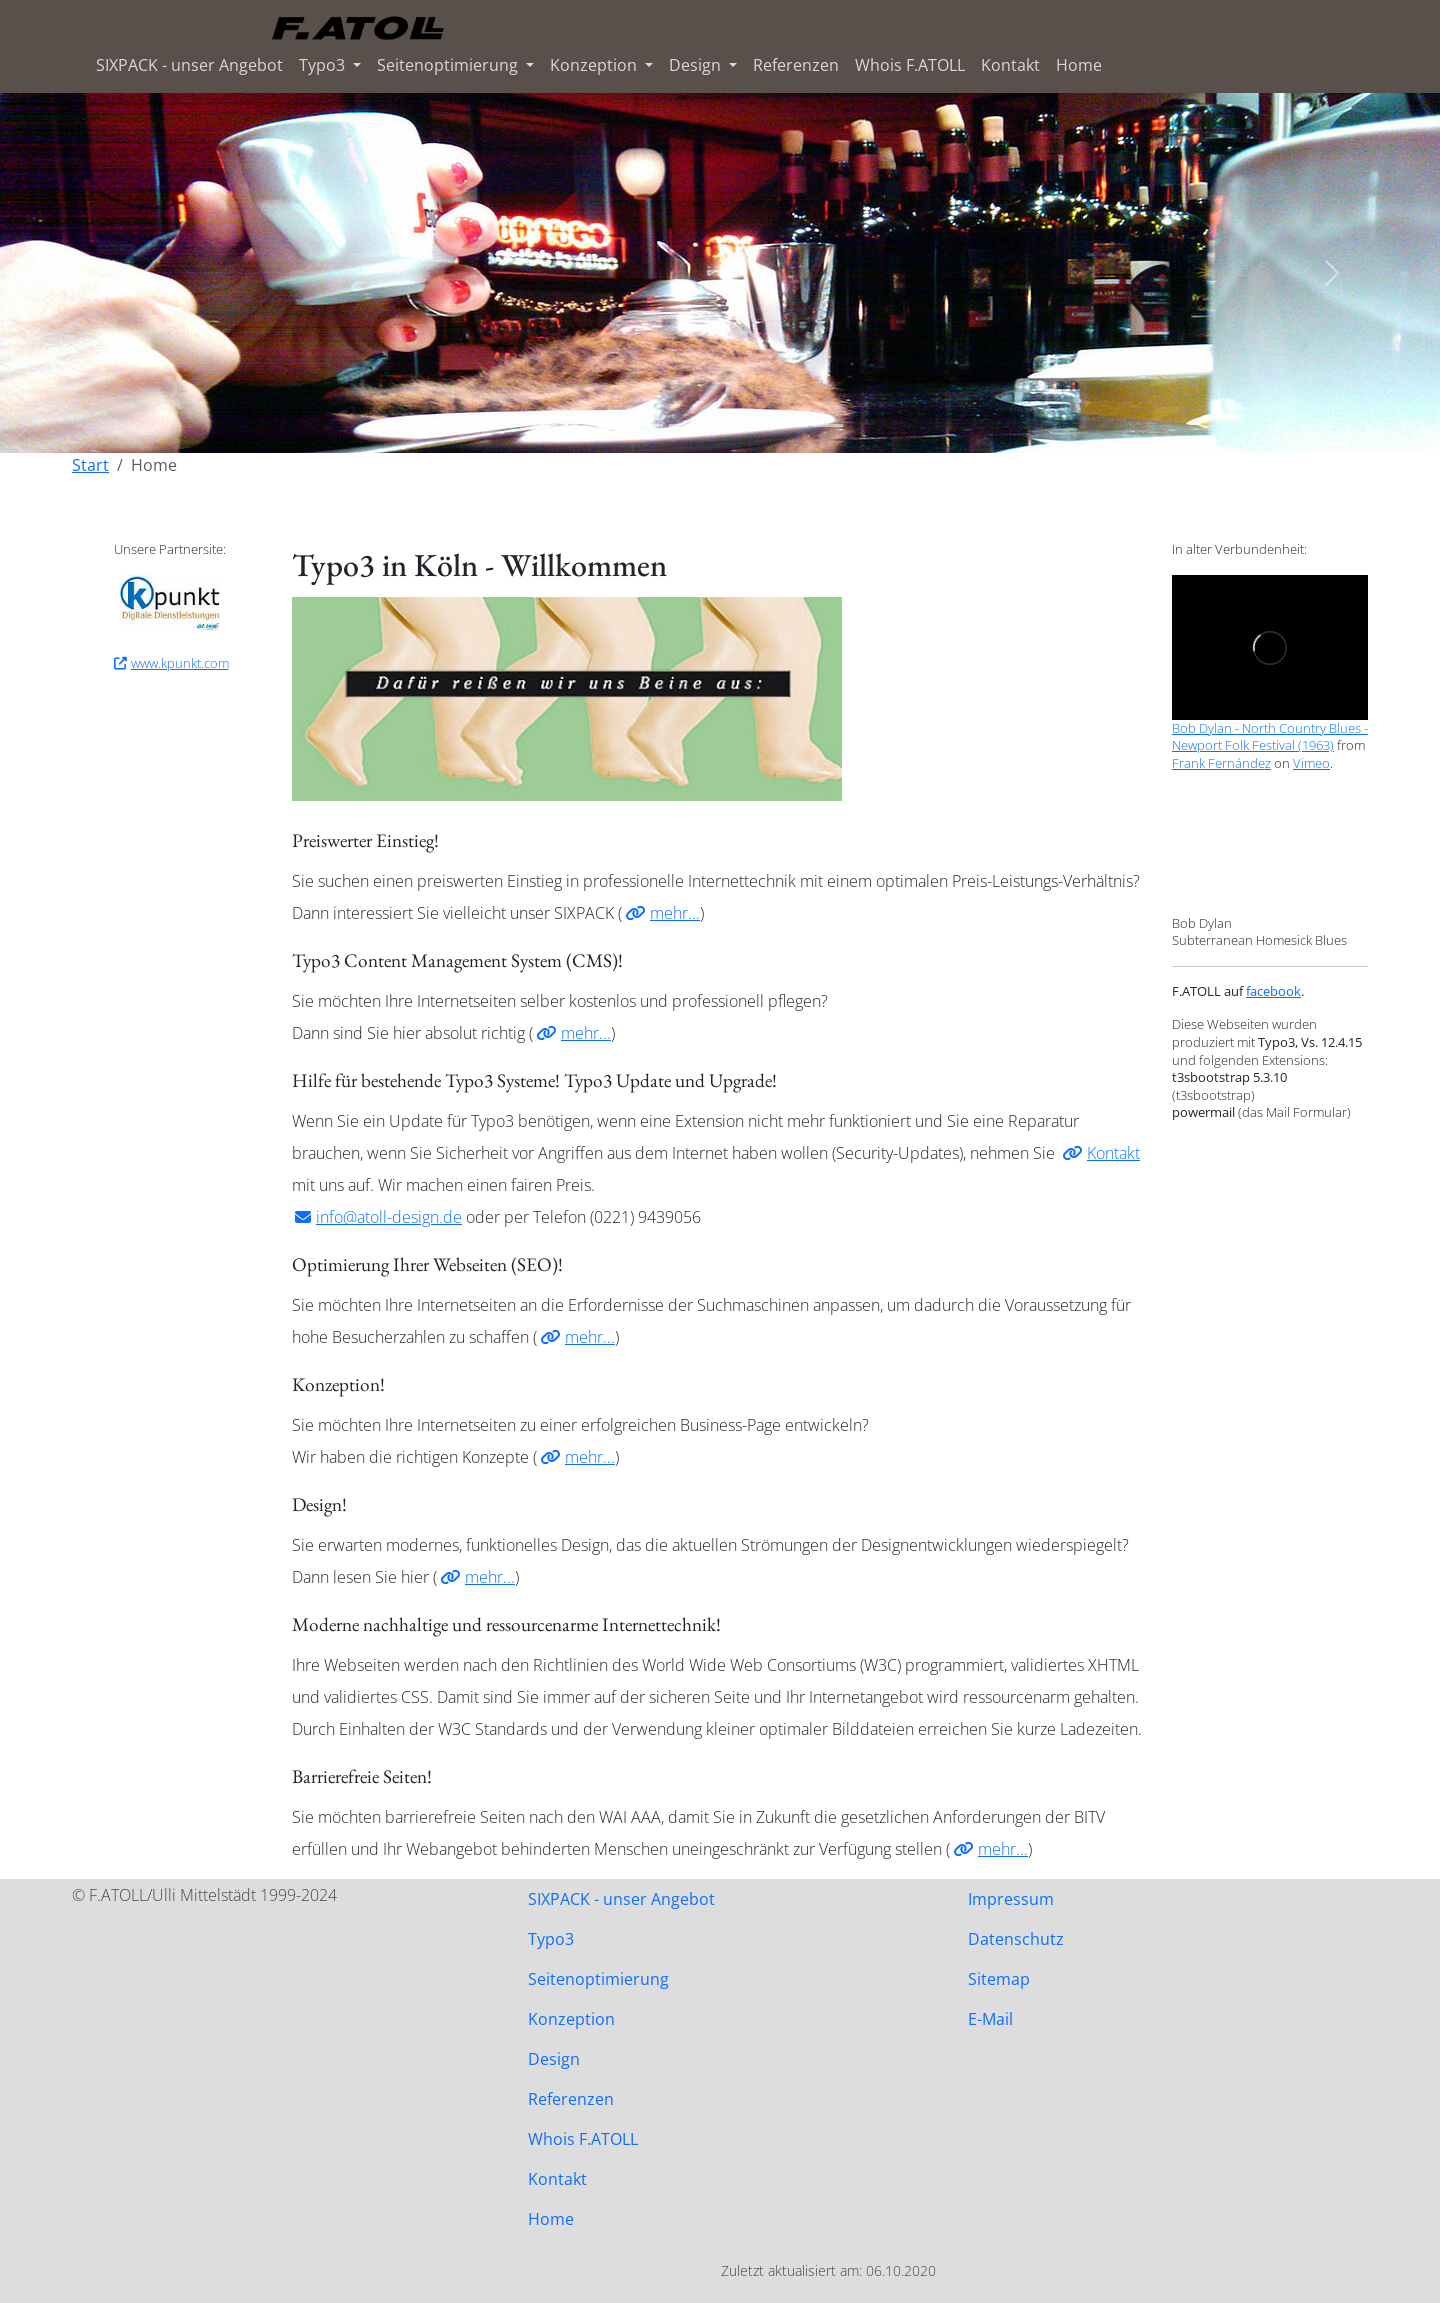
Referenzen (796, 65)
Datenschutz (1016, 1939)
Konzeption (571, 2019)
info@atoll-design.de (389, 1217)
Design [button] (697, 65)
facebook (1273, 991)
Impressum (1011, 1899)
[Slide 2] (648, 425)
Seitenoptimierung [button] (449, 65)
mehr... (675, 913)
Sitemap (999, 1979)
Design (554, 2059)
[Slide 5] (756, 425)
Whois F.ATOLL (910, 65)
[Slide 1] (612, 425)
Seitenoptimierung (598, 1979)
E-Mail (990, 2019)
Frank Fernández (1221, 763)
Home (1079, 65)
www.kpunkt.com (180, 663)
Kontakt (1010, 65)
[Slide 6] (792, 425)
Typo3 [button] (324, 65)
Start (90, 465)
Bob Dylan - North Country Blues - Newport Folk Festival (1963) (1270, 737)
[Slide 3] (684, 425)
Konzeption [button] (595, 65)
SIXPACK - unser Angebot (189, 65)
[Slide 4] (720, 425)
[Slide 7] (828, 425)
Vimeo (1311, 763)
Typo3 (551, 1939)
